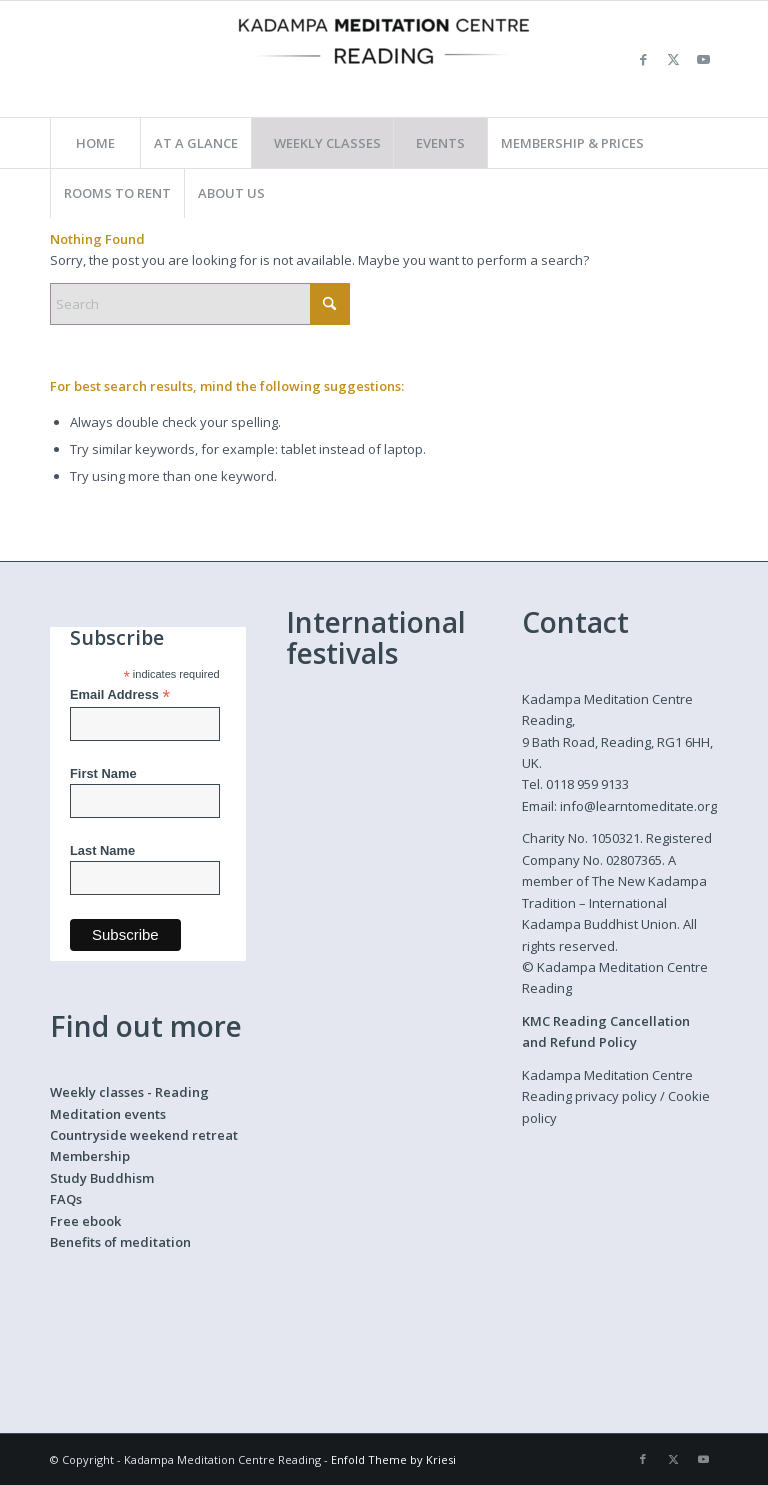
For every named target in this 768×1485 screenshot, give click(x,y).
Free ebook (85, 1221)
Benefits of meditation (120, 1242)
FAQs (66, 1199)
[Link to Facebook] (643, 59)
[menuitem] (95, 143)
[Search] (200, 304)
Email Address (120, 695)
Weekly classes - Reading (129, 1092)
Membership (90, 1156)
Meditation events (108, 1114)
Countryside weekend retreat (144, 1135)
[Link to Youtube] (703, 59)
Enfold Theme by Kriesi (393, 1459)
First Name (103, 773)
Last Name (102, 850)
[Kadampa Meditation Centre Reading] (384, 59)
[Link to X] (673, 59)
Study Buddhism (102, 1178)
